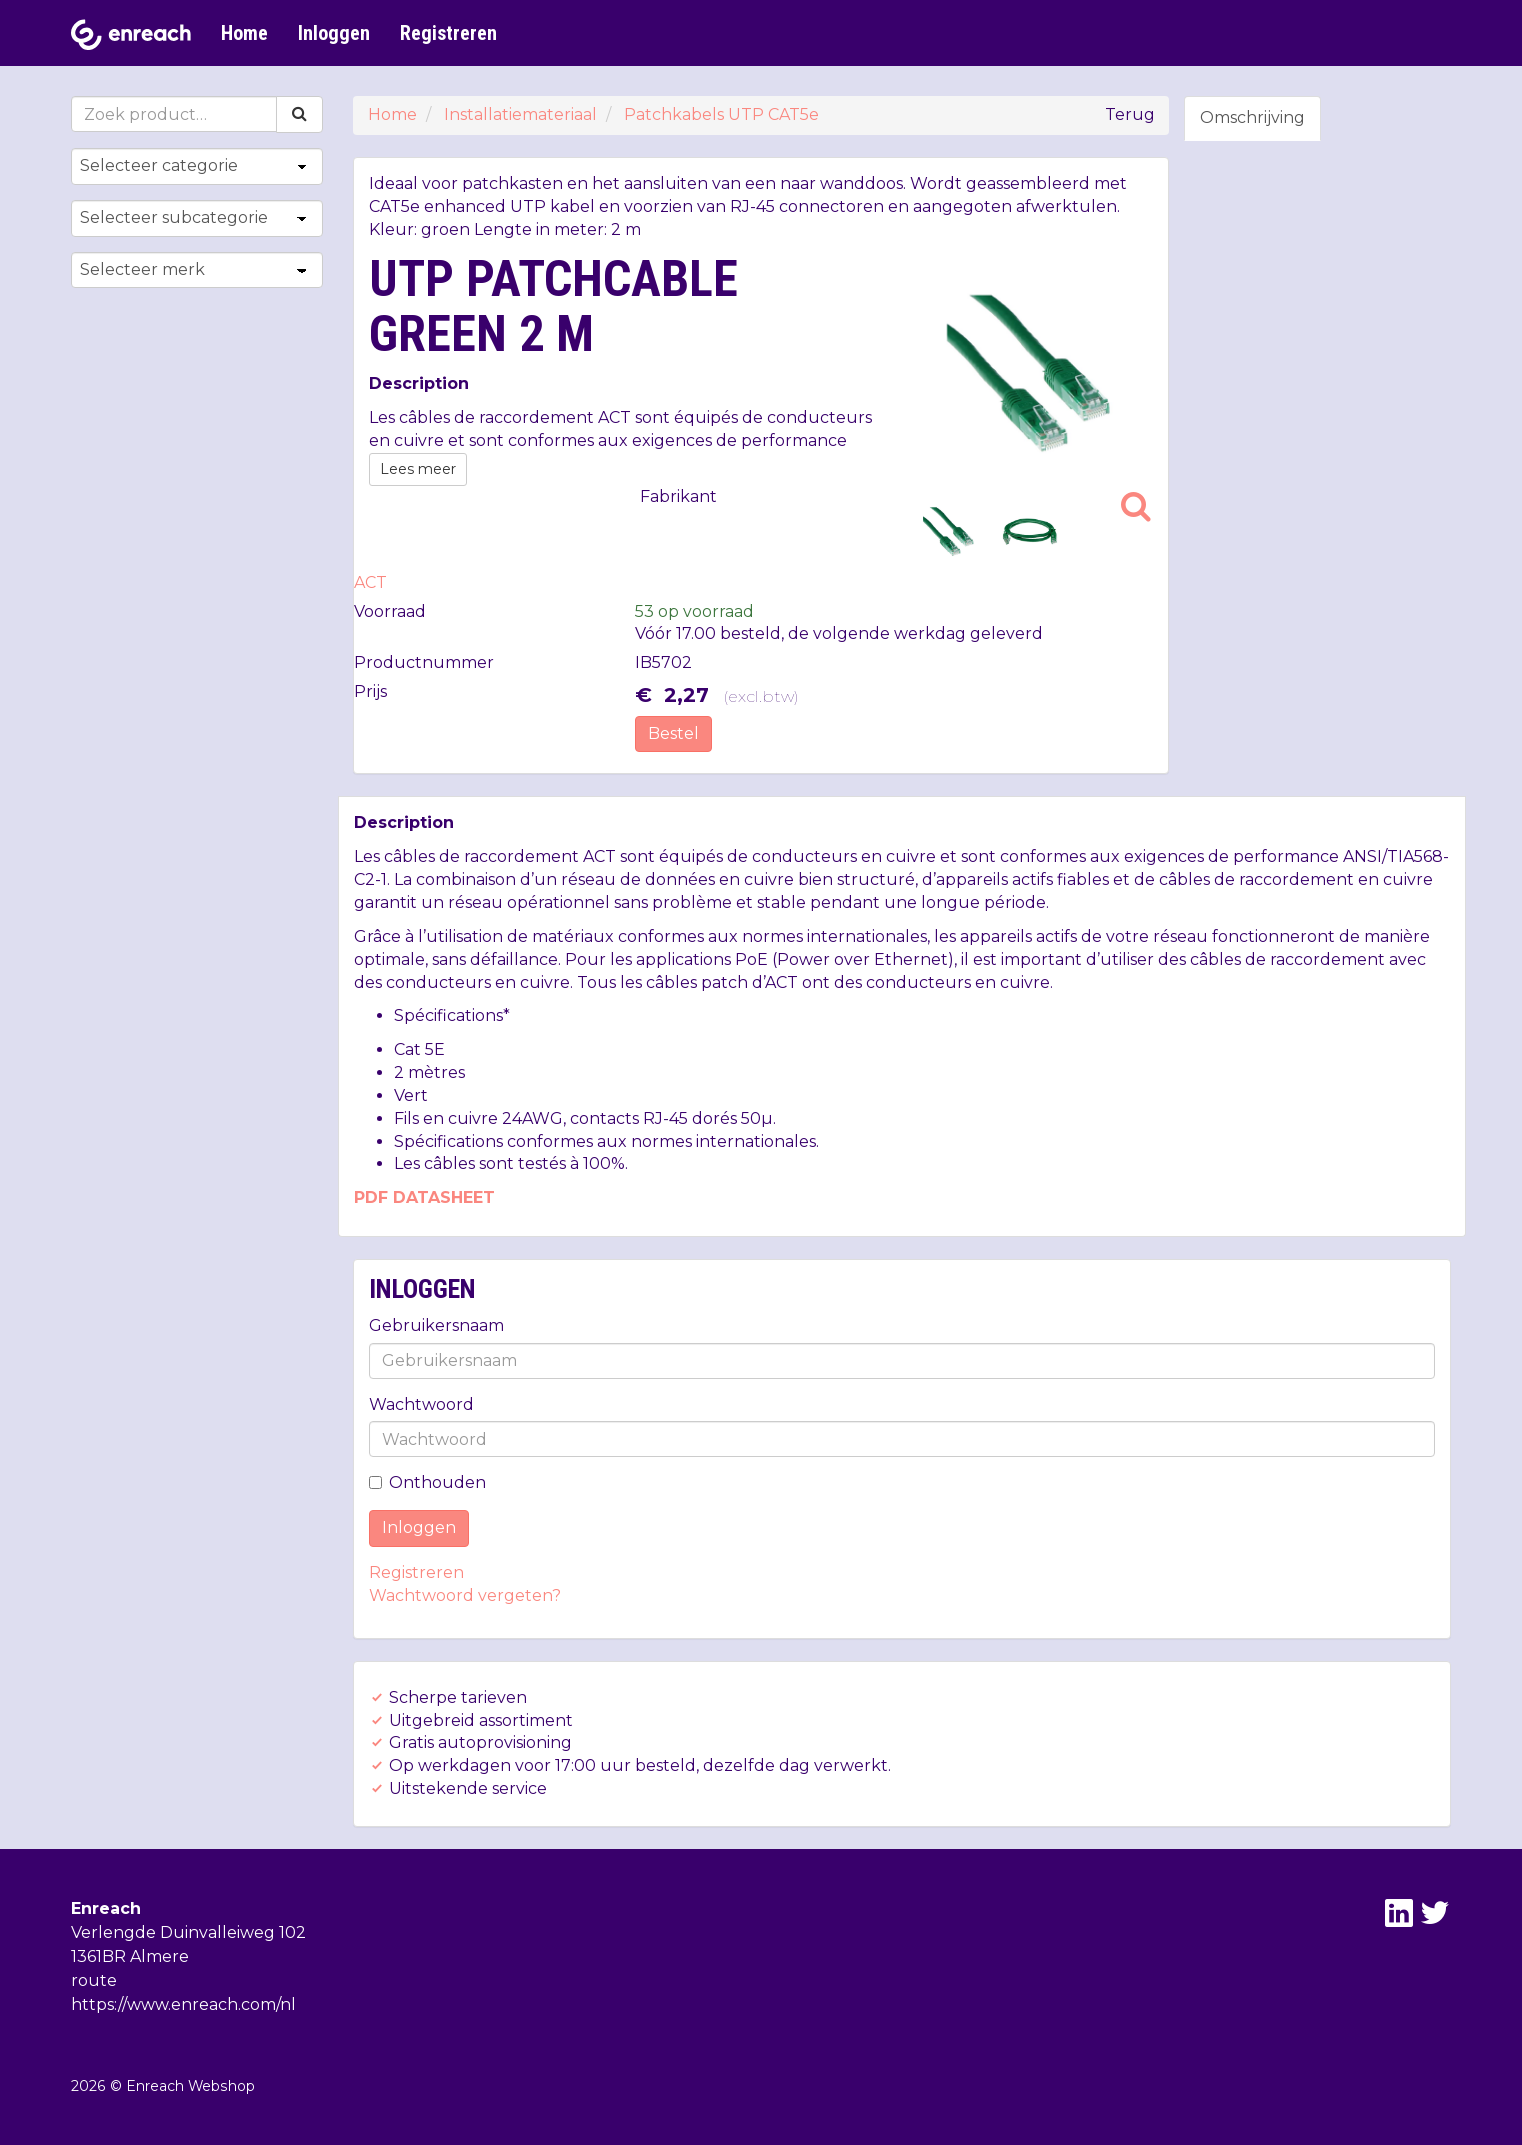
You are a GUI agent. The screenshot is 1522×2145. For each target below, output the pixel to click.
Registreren (448, 33)
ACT (370, 582)
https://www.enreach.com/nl (183, 2004)
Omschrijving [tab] (1252, 117)
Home (244, 33)
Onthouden (427, 1482)
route (94, 1980)
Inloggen (334, 33)
